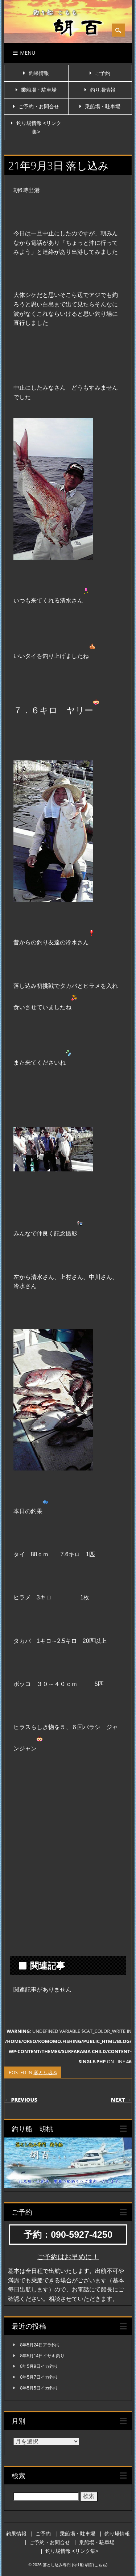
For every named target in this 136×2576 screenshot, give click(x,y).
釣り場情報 (102, 90)
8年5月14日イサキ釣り (42, 2355)
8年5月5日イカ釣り (39, 2388)
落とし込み (45, 2072)
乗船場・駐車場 (39, 90)
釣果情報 (39, 73)
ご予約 (102, 73)
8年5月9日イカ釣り (39, 2366)
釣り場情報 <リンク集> (71, 2551)
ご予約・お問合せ (38, 106)
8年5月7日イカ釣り (39, 2377)
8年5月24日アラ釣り (40, 2345)
